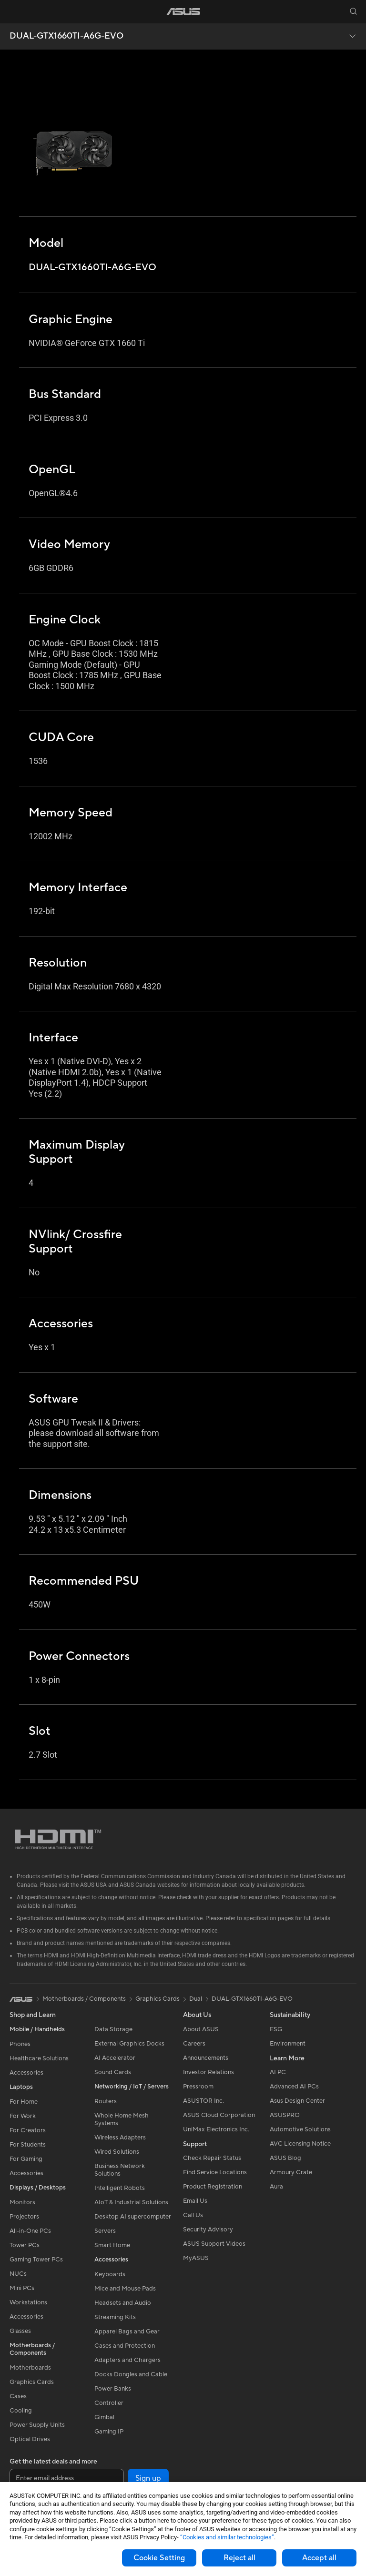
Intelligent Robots (119, 2188)
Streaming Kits (115, 2317)
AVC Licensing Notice (300, 2144)
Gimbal (104, 2417)
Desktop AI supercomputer (132, 2216)
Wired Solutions (116, 2152)
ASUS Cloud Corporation (219, 2115)
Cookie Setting (159, 2558)
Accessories (26, 2073)
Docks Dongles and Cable (130, 2374)
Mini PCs (22, 2288)
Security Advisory (208, 2229)
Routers (105, 2101)
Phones (20, 2044)
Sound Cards (112, 2072)
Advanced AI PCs (294, 2086)
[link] (183, 11)
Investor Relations (208, 2072)
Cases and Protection (124, 2346)
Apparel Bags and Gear (127, 2331)
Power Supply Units (37, 2425)
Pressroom (198, 2086)
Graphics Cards (32, 2382)
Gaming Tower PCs (36, 2259)
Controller (108, 2403)
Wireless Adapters (120, 2137)
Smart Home (112, 2245)
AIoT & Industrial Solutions (131, 2202)
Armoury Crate (291, 2172)
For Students (28, 2144)
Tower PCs (25, 2245)
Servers (105, 2231)
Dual (195, 1999)
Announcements (205, 2058)
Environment (287, 2043)
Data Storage (113, 2029)
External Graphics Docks (129, 2043)
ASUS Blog (285, 2158)
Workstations (28, 2302)
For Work (23, 2116)
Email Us (195, 2201)
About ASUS (201, 2029)
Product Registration (212, 2186)
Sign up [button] (148, 2478)
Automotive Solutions (300, 2129)
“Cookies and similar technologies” (227, 2537)
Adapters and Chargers (127, 2360)
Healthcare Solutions (39, 2058)
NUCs (18, 2274)
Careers (194, 2043)
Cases (18, 2396)
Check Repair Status (212, 2158)
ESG (276, 2029)
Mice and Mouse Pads (125, 2288)
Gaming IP (108, 2431)
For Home (24, 2102)
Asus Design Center (297, 2101)
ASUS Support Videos (214, 2244)
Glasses (20, 2331)
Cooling (21, 2410)
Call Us (193, 2215)
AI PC (278, 2072)
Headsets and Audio (122, 2303)
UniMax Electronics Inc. (216, 2129)
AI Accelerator (114, 2058)
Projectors (24, 2216)
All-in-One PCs (30, 2231)
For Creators (28, 2130)
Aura (276, 2186)
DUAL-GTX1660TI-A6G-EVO (66, 36)
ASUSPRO (285, 2115)
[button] (13, 11)
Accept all (319, 2558)
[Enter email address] (67, 2478)
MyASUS (196, 2258)
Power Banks (112, 2389)
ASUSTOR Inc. (203, 2101)
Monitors (22, 2202)
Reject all (239, 2558)
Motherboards (30, 2368)
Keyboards (109, 2274)
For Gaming (26, 2159)
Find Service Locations (215, 2172)
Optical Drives (30, 2439)
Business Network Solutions (119, 2170)
